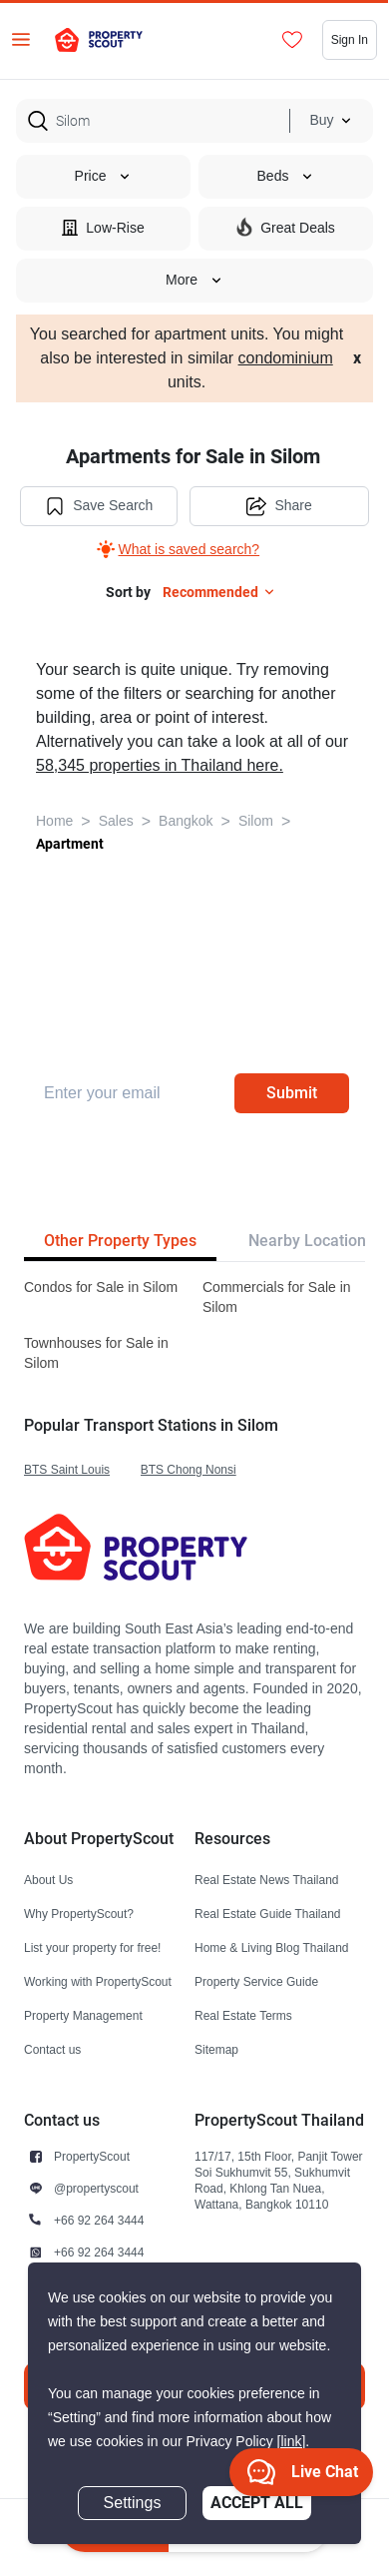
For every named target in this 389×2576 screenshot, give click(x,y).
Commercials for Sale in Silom (276, 1297)
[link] (291, 2441)
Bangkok (185, 821)
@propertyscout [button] (96, 2188)
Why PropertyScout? (79, 1913)
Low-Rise (103, 227)
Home (54, 821)
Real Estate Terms (243, 2015)
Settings (133, 2503)
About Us (48, 1879)
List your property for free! (92, 1947)
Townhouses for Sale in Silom (96, 1353)
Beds (286, 176)
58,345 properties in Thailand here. (159, 766)
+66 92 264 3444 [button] (99, 2220)
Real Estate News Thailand (266, 1879)
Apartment (70, 844)
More (194, 280)
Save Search (99, 506)
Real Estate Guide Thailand (267, 1913)
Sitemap (216, 2049)
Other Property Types (120, 1240)
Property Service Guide (256, 1981)
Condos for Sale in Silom (101, 1287)
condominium (285, 358)
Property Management (83, 2015)
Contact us (52, 2049)
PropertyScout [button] (92, 2156)
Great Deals (285, 227)
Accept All (256, 2502)
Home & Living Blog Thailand (271, 1947)
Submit (291, 1092)
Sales (116, 821)
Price (104, 176)
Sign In (349, 39)
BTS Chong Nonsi (188, 1469)
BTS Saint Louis (67, 1469)
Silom (255, 821)
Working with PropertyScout (98, 1981)
